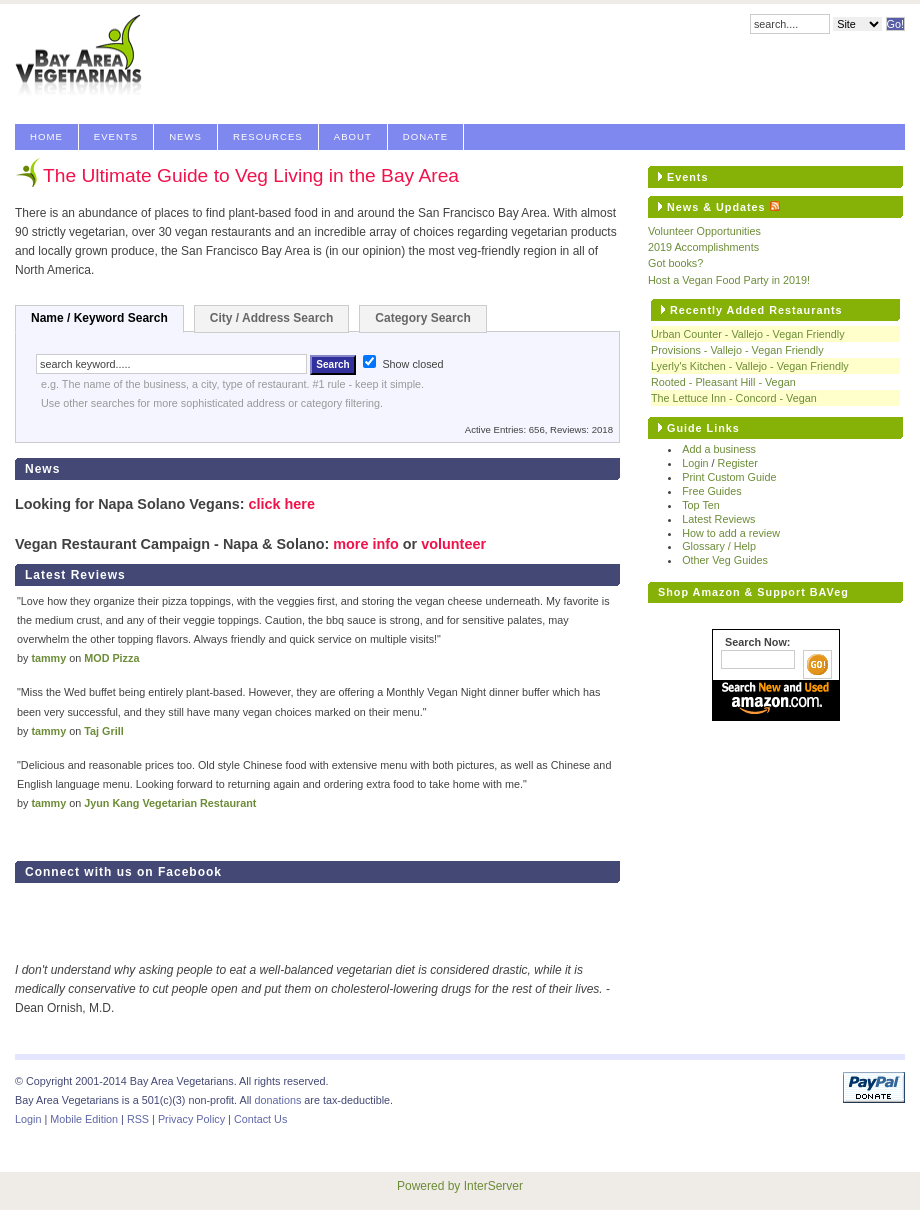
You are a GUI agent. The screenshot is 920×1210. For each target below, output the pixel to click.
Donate (425, 136)
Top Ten (701, 505)
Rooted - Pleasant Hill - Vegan (723, 382)
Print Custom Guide (729, 477)
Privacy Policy (191, 1119)
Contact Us (260, 1119)
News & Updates (716, 207)
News (185, 136)
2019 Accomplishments (703, 247)
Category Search (422, 318)
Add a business (719, 449)
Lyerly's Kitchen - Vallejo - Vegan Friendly (750, 366)
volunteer (453, 544)
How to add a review (731, 533)
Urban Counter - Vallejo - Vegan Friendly (748, 334)
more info (366, 544)
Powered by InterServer (460, 1186)
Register (738, 463)
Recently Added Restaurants (756, 310)
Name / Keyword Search (99, 318)
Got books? (675, 263)
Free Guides (711, 491)
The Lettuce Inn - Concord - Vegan (734, 398)
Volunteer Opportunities (704, 231)
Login (695, 463)
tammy (48, 658)
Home (46, 136)
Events (116, 136)
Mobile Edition (84, 1119)
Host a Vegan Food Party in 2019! (729, 280)
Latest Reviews (718, 519)
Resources (268, 136)
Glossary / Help (719, 546)
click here (281, 504)
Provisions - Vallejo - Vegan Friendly (737, 350)
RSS (138, 1119)
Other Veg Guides (725, 560)
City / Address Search (272, 318)
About (353, 136)
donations (277, 1100)
